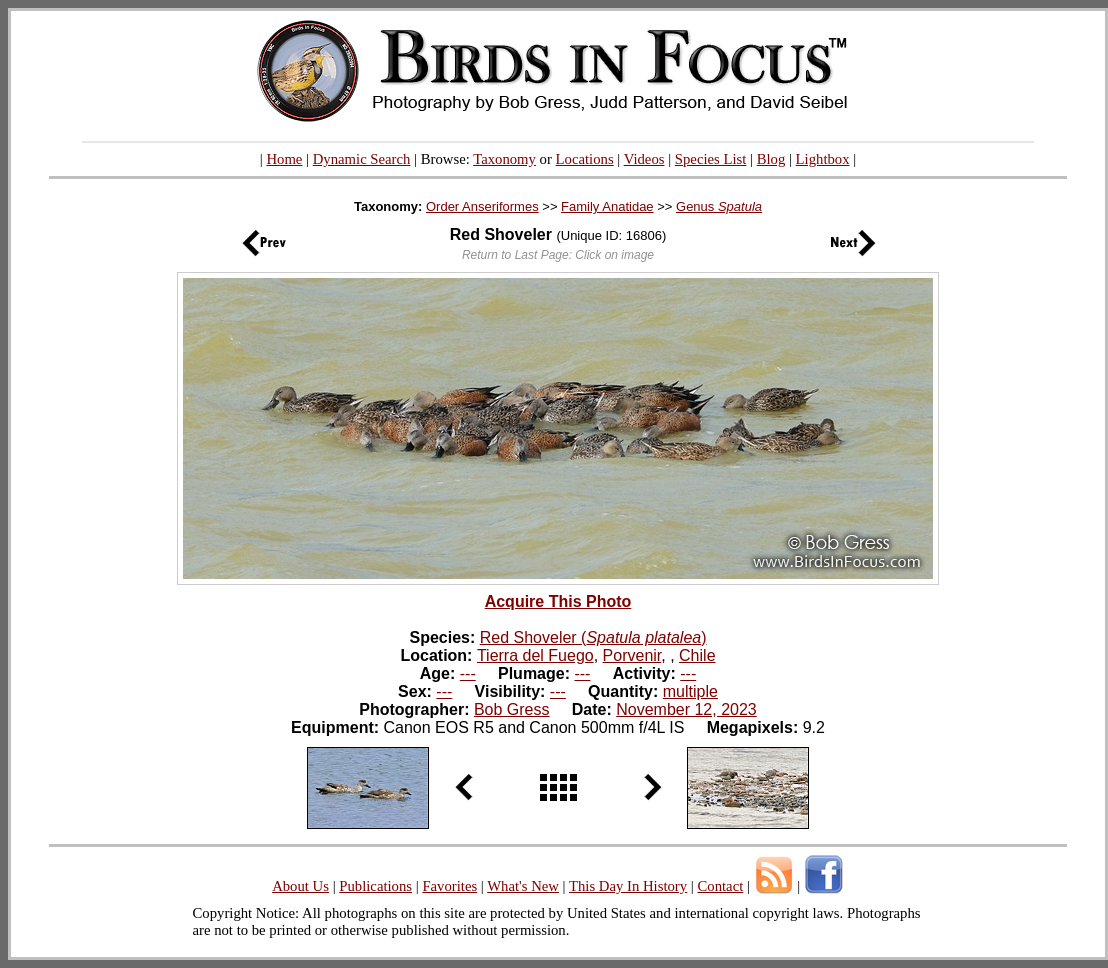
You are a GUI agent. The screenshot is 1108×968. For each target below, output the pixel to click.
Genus (719, 206)
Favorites (449, 886)
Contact (720, 886)
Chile (697, 655)
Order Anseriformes (482, 206)
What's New (523, 886)
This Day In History (628, 886)
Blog (771, 159)
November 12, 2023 (686, 709)
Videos (644, 159)
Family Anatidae (607, 206)
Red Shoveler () (593, 637)
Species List (711, 159)
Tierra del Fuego (535, 655)
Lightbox (823, 159)
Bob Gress (512, 709)
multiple (690, 691)
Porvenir (632, 655)
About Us (300, 886)
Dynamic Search (362, 159)
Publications (375, 886)
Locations (585, 159)
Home (284, 159)
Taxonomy (504, 159)
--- (468, 673)
